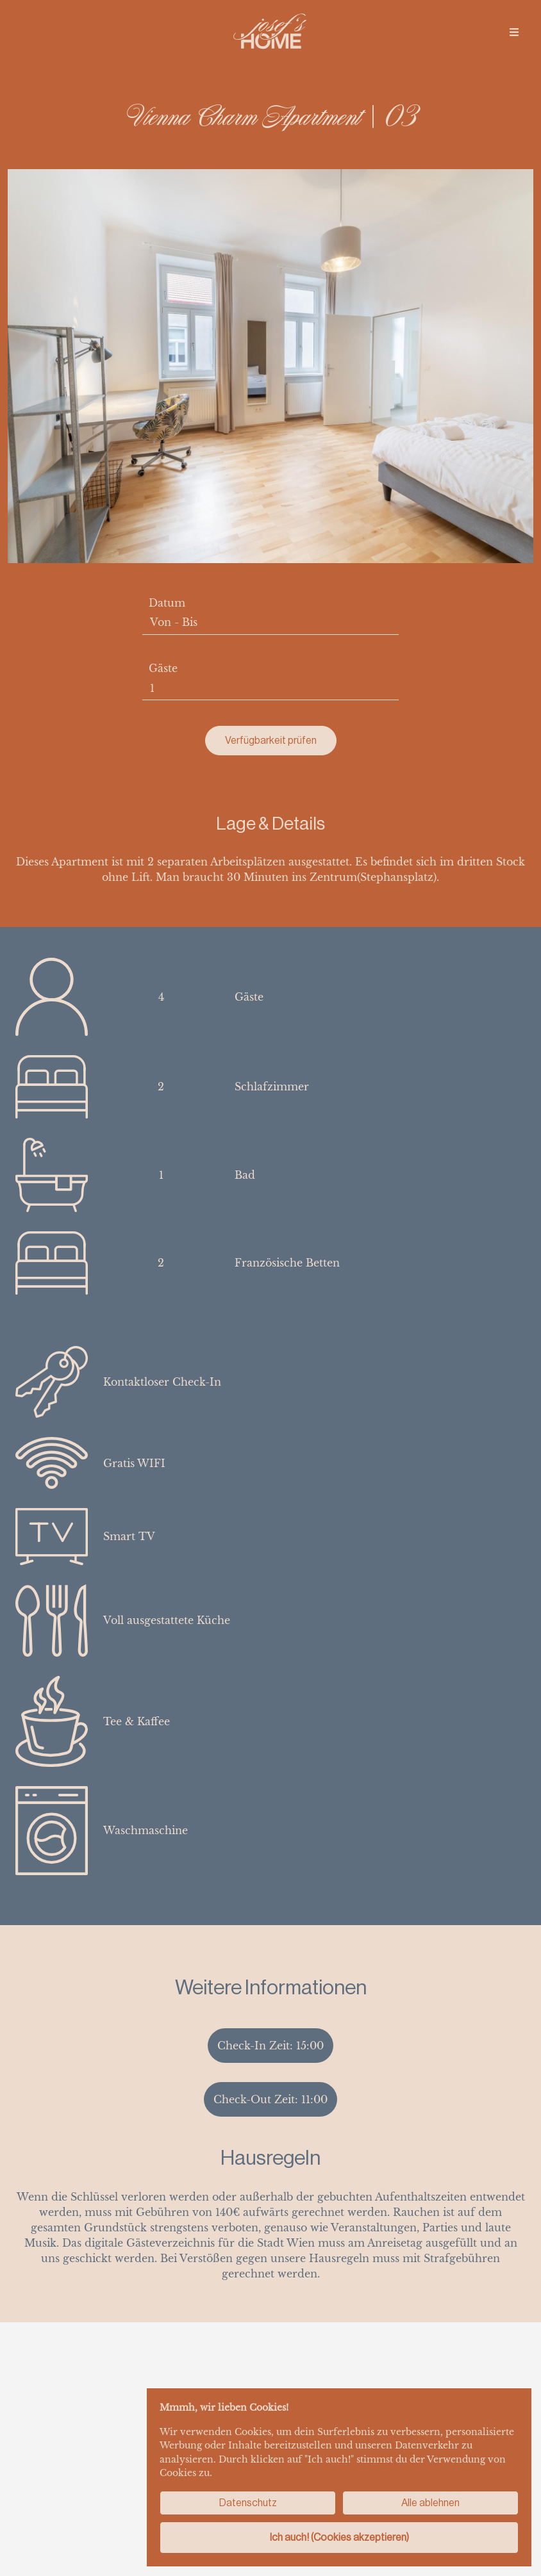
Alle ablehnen (430, 2503)
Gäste (163, 668)
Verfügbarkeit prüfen (271, 740)
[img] (514, 32)
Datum (167, 602)
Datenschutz (248, 2503)
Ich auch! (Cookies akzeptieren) (339, 2537)
